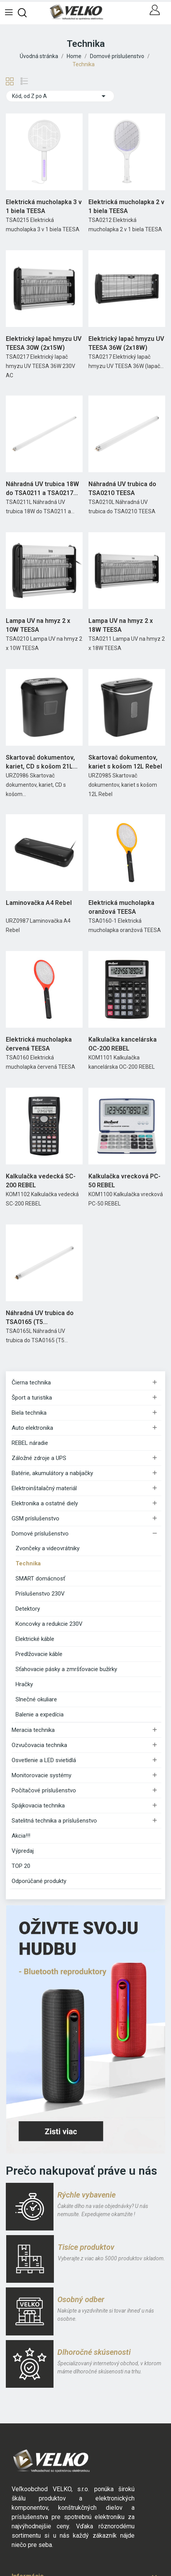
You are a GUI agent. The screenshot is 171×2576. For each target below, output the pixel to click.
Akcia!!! (21, 1835)
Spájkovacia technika (38, 1805)
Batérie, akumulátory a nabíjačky (52, 1473)
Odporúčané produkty (39, 1881)
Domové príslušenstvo (40, 1533)
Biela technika (29, 1412)
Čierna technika (31, 1382)
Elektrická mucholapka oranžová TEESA (121, 907)
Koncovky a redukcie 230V (49, 1623)
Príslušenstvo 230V (40, 1593)
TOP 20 (21, 1865)
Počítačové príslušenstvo (44, 1790)
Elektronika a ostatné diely (45, 1503)
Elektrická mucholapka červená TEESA (39, 1044)
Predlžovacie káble (39, 1654)
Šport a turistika (32, 1397)
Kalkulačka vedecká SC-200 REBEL (41, 1180)
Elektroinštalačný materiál (44, 1488)
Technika (28, 1563)
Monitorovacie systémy (41, 1775)
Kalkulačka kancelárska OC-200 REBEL (122, 1044)
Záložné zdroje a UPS (39, 1458)
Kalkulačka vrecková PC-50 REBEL (124, 1180)
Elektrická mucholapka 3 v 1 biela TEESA (44, 206)
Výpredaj (23, 1850)
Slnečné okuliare (36, 1699)
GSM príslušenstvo (35, 1518)
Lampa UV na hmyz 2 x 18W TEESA (120, 625)
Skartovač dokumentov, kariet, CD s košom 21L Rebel (40, 762)
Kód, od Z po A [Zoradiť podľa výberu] (60, 96)
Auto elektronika (32, 1427)
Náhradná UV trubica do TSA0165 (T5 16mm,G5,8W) (40, 1317)
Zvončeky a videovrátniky (47, 1548)
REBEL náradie (30, 1442)
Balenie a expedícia (40, 1714)
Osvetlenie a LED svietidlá (44, 1760)
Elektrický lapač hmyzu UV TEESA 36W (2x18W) (126, 343)
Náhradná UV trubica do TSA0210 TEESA (122, 488)
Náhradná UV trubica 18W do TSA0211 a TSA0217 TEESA (42, 488)
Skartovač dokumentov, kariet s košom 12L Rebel (125, 762)
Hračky (24, 1684)
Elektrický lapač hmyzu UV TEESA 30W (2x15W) (43, 343)
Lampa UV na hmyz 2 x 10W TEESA (38, 625)
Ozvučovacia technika (39, 1745)
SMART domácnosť (40, 1578)
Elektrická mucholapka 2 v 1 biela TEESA (126, 206)
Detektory (28, 1608)
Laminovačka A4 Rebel (39, 902)
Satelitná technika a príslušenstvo (54, 1820)
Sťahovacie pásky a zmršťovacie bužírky (66, 1669)
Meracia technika (33, 1730)
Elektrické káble (35, 1638)
